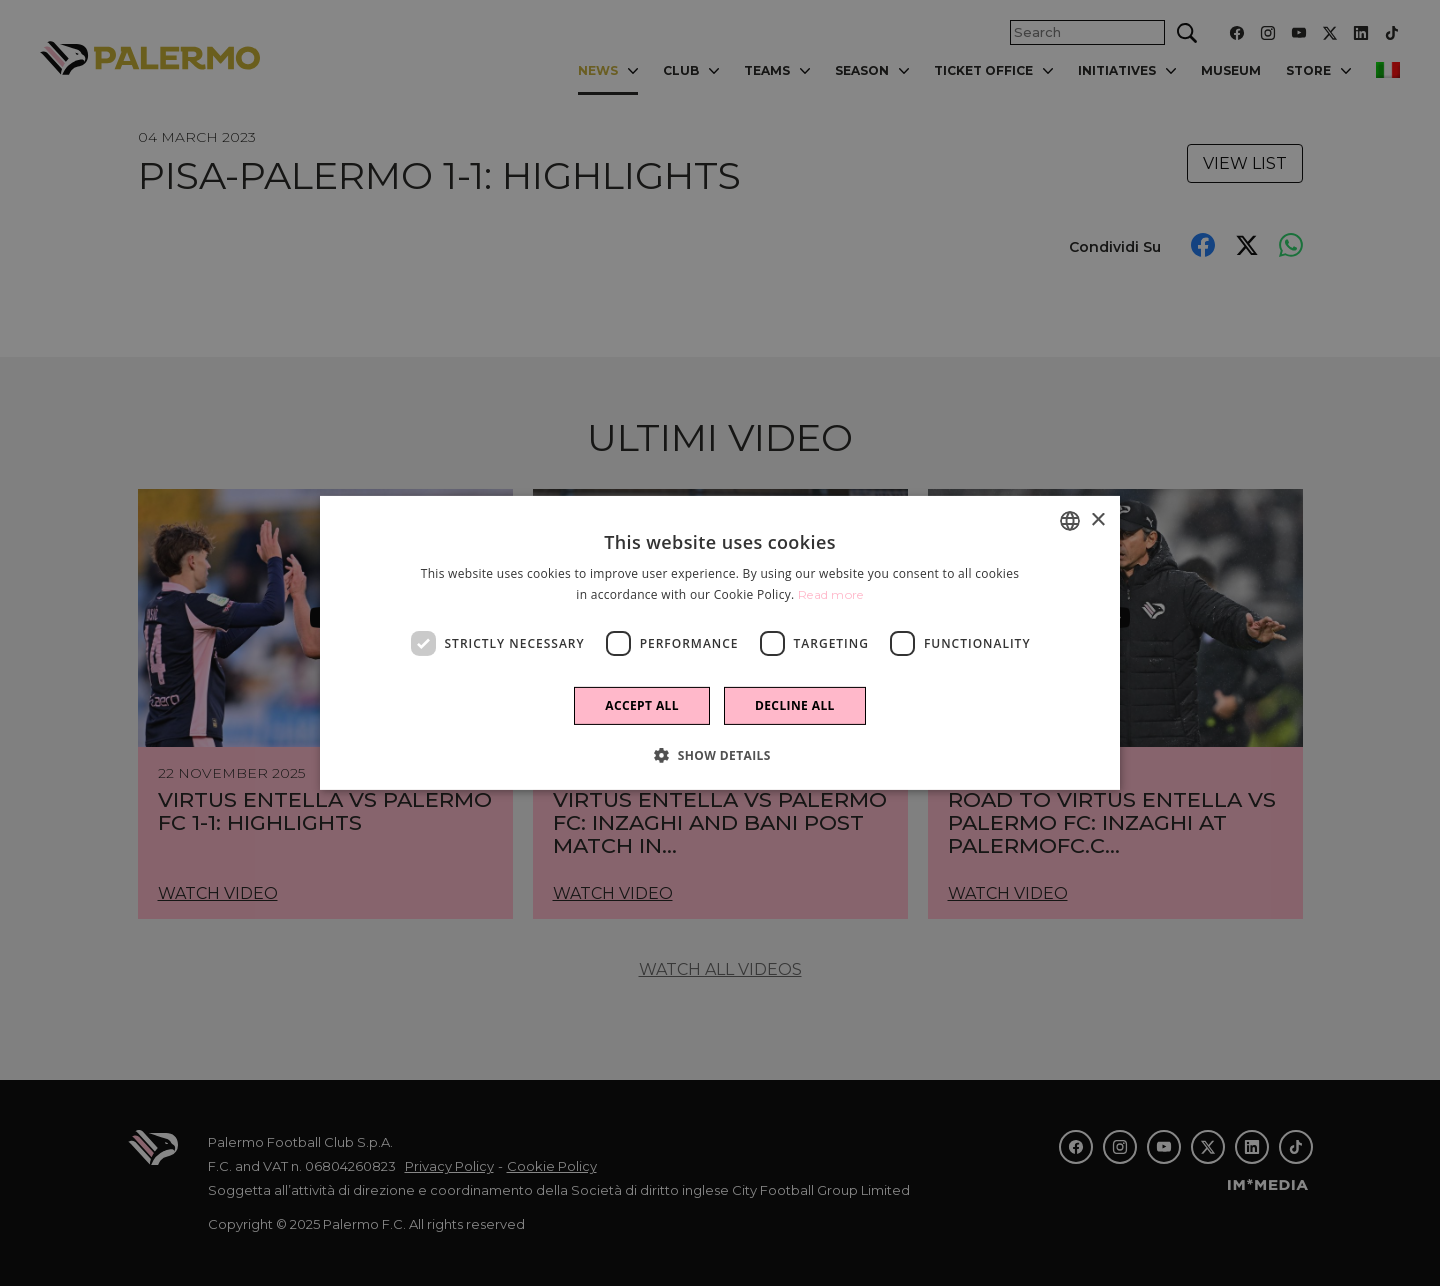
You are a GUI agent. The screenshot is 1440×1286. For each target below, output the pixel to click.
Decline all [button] (795, 705)
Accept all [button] (642, 705)
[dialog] (720, 643)
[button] (720, 755)
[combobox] (1070, 521)
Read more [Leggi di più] (831, 594)
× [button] (1097, 519)
